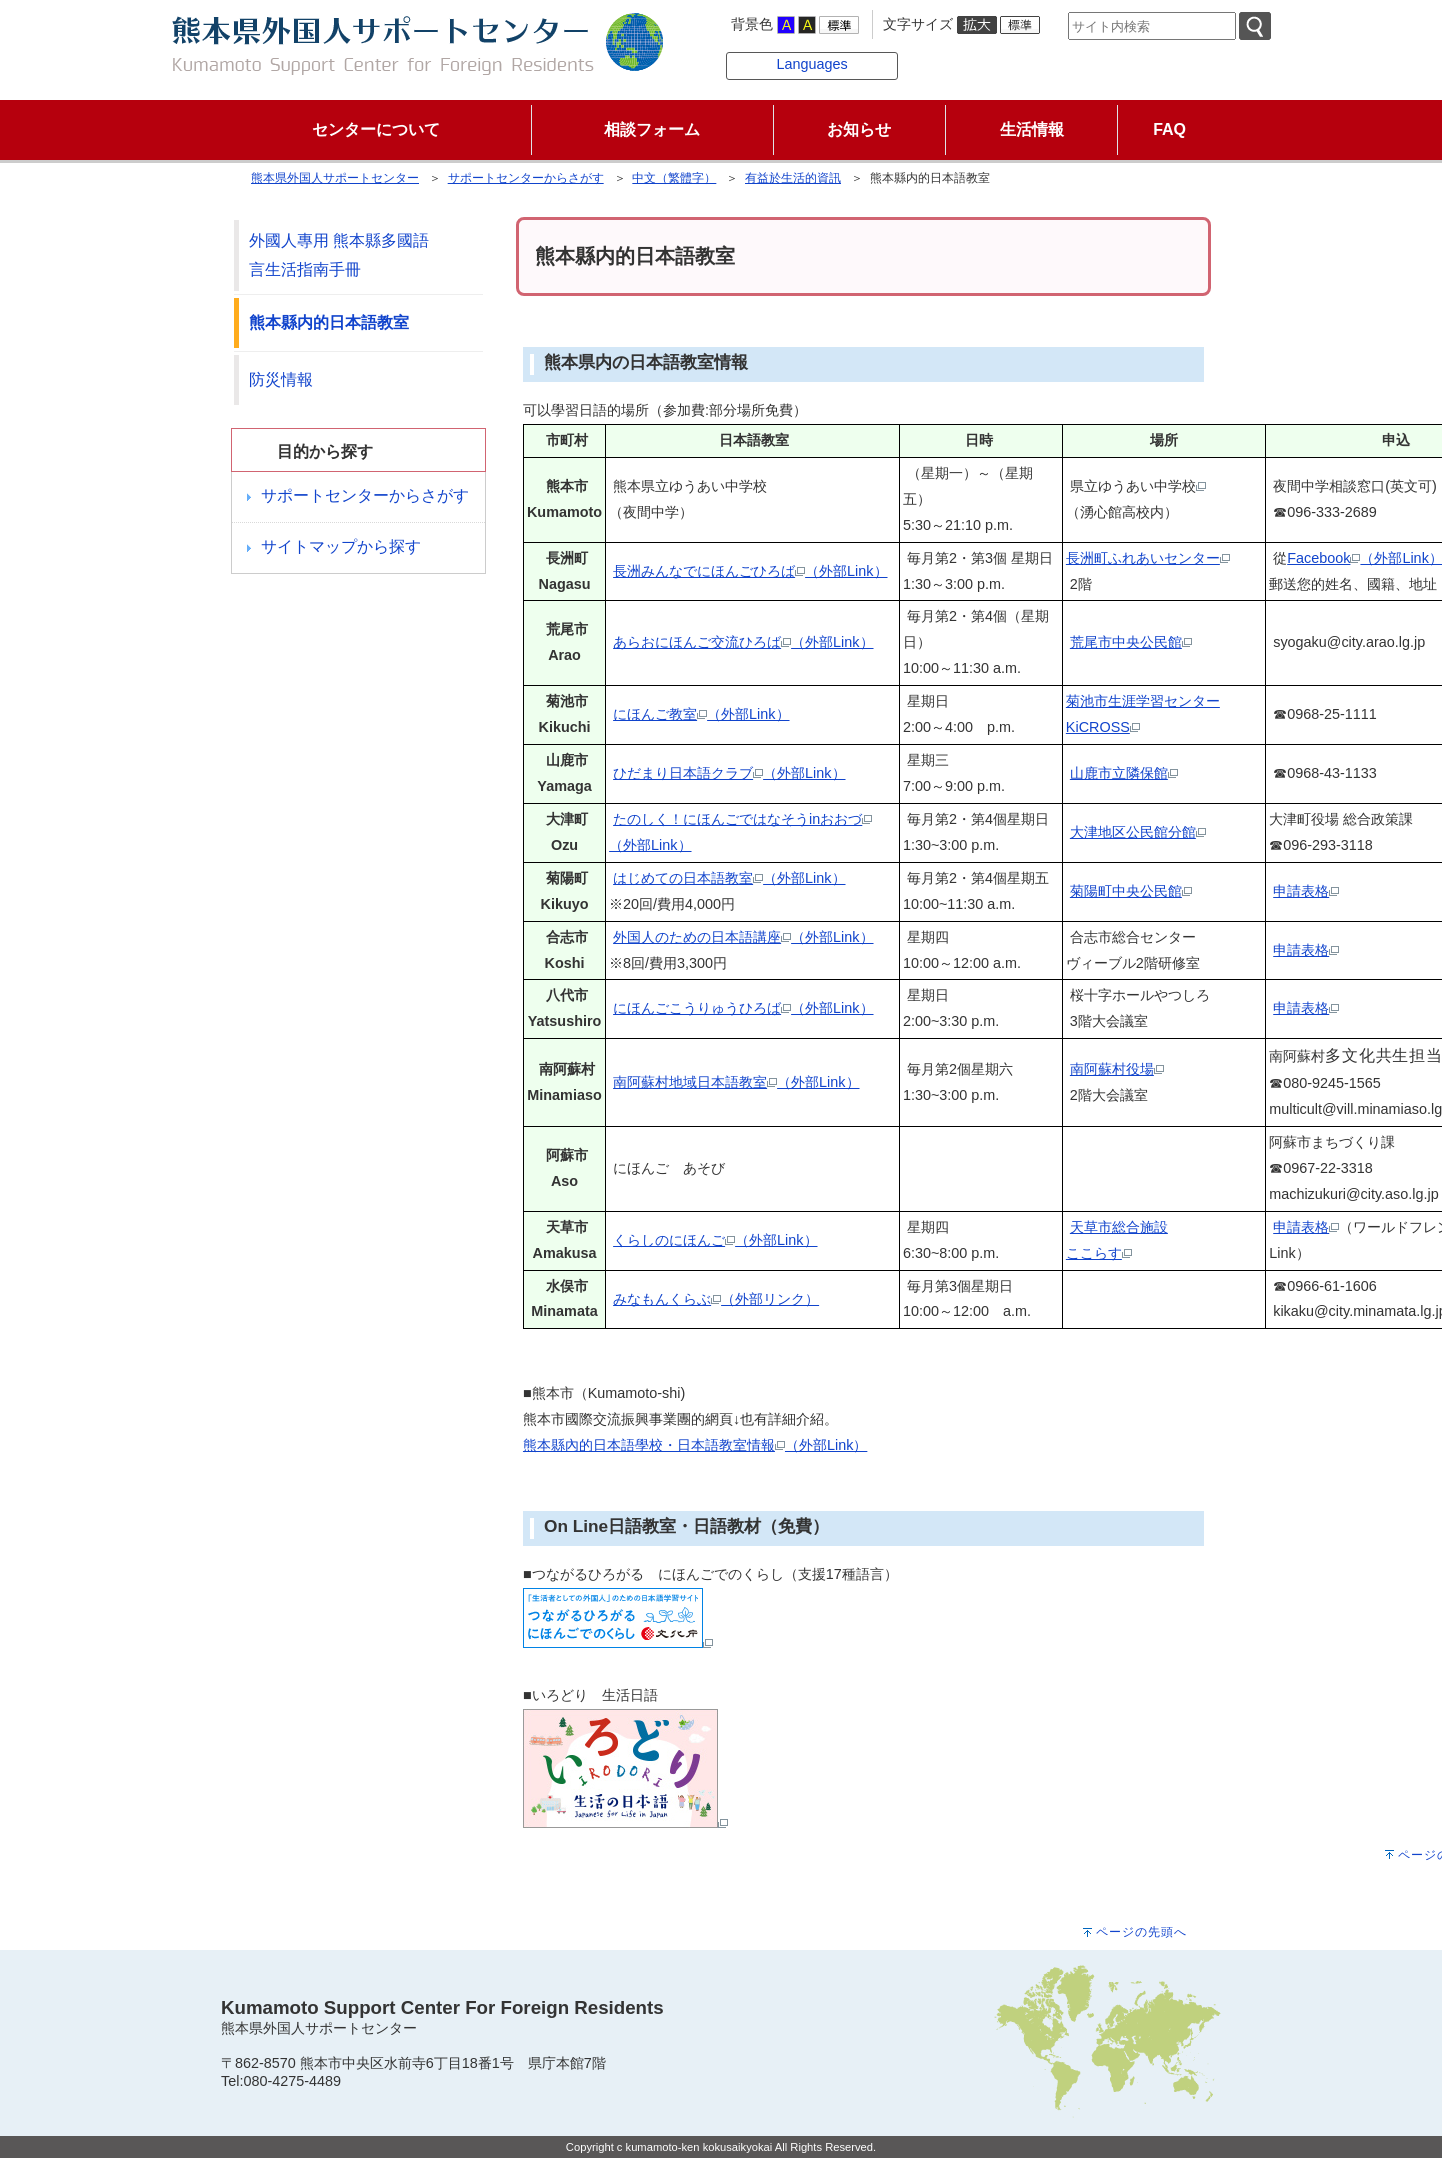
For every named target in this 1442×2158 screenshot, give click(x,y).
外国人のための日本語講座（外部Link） (743, 937)
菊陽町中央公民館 (1131, 891)
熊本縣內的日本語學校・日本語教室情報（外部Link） (695, 1445)
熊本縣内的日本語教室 (329, 322)
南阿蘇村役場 (1117, 1069)
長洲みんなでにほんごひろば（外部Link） (750, 571)
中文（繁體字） (674, 178)
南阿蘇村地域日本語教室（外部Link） (736, 1082)
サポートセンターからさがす (526, 178)
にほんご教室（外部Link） (701, 714)
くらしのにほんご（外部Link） (715, 1240)
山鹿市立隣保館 (1124, 773)
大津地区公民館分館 (1138, 832)
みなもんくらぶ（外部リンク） (716, 1299)
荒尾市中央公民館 (1131, 642)
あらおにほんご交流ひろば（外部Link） (743, 642)
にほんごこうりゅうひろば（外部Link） (743, 1008)
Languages (811, 64)
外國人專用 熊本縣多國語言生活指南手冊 (339, 255)
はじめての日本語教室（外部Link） (729, 878)
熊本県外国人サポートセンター (335, 178)
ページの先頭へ (1141, 1932)
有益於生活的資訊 (793, 178)
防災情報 (281, 379)
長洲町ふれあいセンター (1148, 558)
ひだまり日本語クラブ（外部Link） (729, 773)
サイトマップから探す (341, 546)
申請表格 (1306, 891)
